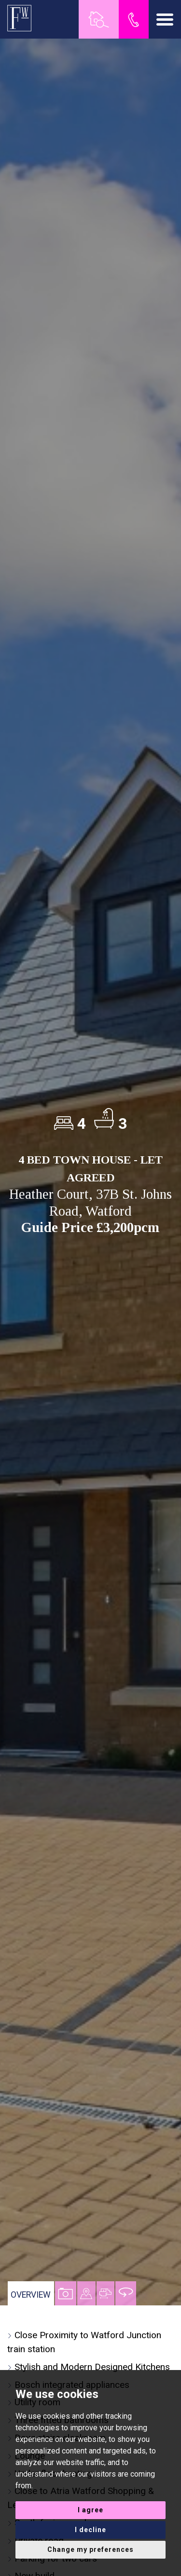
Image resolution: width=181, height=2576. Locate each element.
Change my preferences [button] (90, 2549)
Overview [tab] (31, 2295)
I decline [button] (90, 2530)
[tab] (86, 2293)
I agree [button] (90, 2510)
